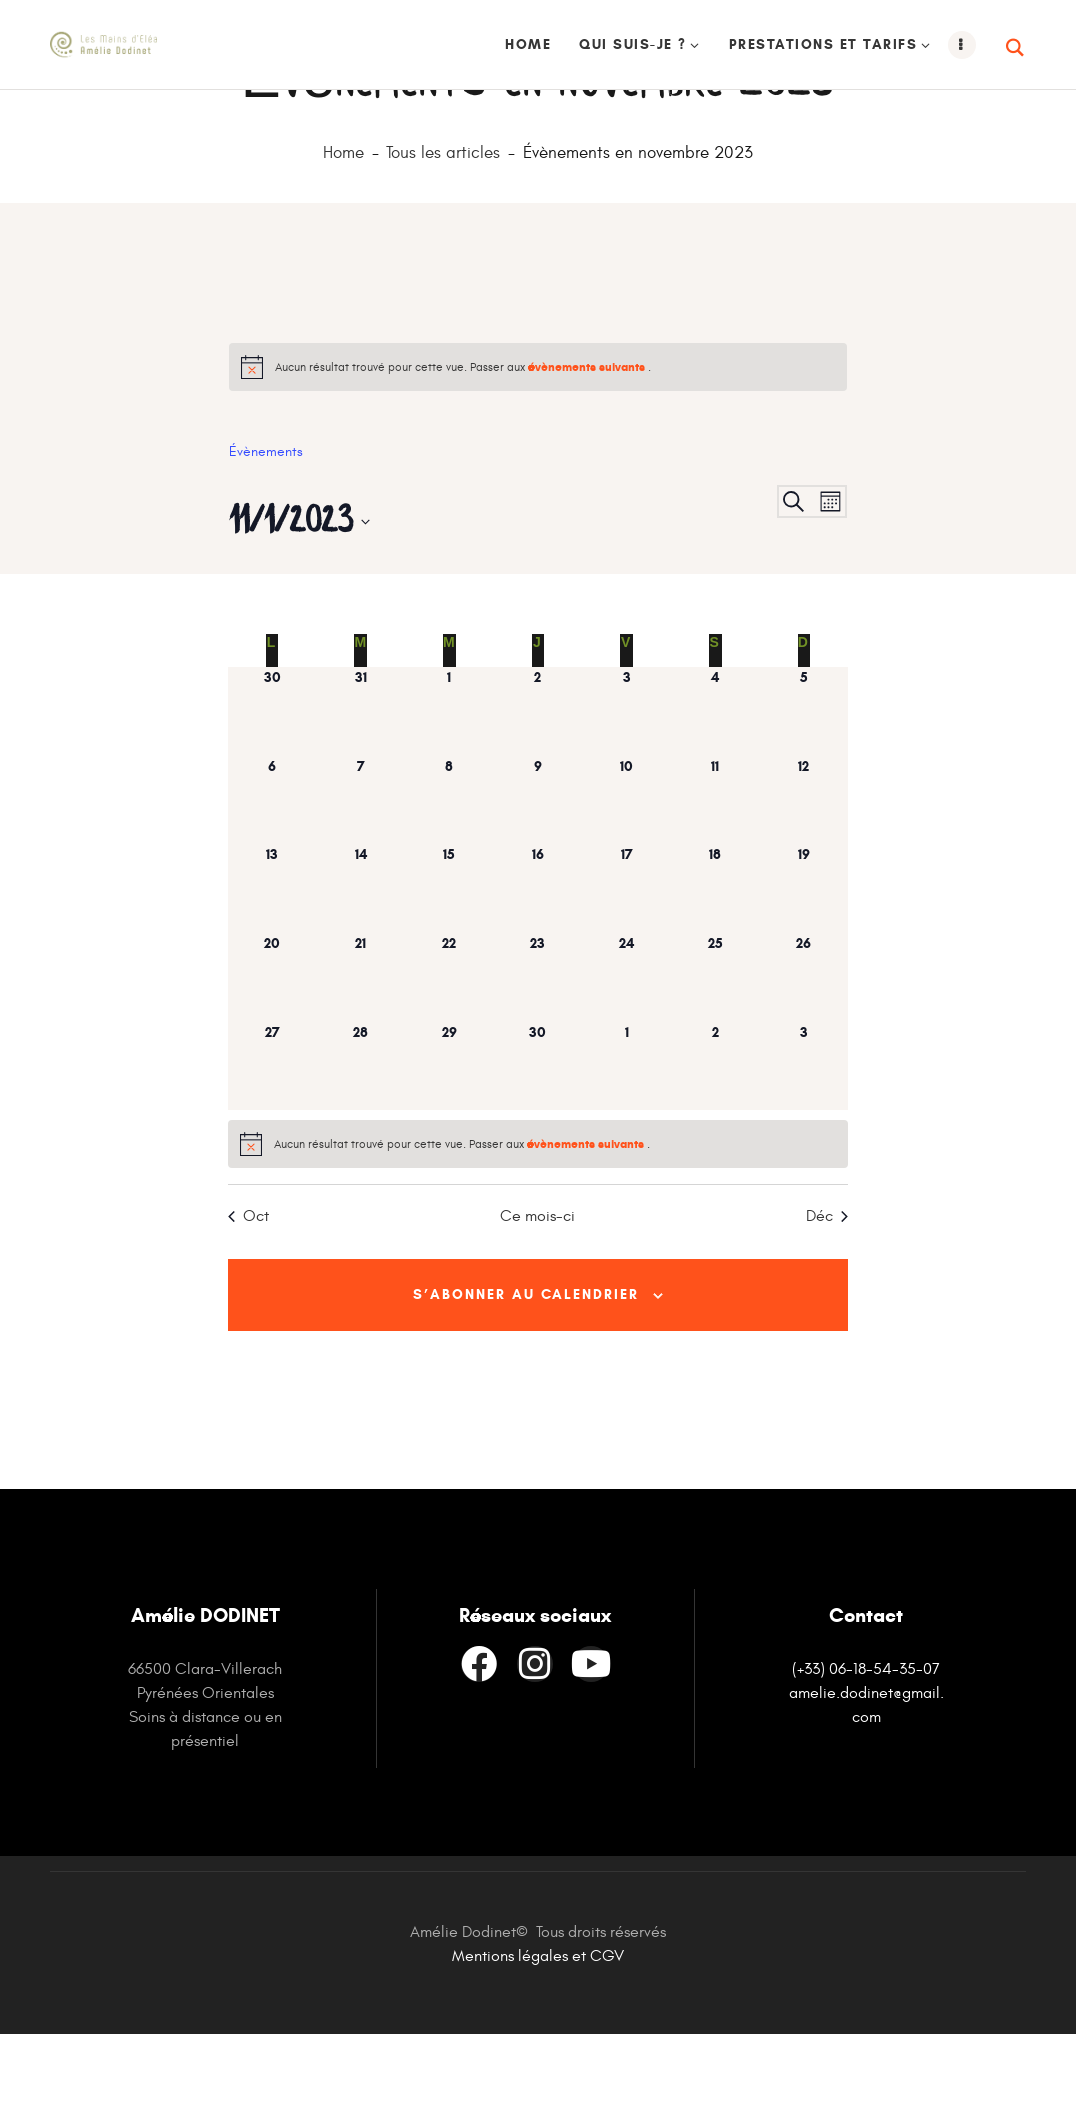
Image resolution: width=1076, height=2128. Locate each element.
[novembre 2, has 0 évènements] (538, 801)
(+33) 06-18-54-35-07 (866, 1763)
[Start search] (1016, 48)
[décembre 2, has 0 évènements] (715, 1156)
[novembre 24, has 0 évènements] (626, 1067)
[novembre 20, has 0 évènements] (272, 1067)
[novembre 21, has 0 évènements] (360, 1067)
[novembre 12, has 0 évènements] (804, 890)
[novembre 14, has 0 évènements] (360, 978)
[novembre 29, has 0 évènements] (449, 1156)
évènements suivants (588, 456)
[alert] (537, 457)
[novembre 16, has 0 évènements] (538, 978)
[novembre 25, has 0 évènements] (715, 1067)
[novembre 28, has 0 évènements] (360, 1156)
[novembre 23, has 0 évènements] (538, 1067)
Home (343, 243)
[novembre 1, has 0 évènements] (449, 801)
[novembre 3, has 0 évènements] (626, 801)
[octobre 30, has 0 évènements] (272, 801)
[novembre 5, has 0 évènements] (804, 801)
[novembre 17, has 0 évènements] (626, 978)
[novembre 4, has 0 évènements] (715, 801)
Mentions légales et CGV (538, 2050)
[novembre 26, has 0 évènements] (804, 1067)
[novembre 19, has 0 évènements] (804, 978)
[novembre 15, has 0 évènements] (449, 978)
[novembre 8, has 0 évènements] (449, 890)
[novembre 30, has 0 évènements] (538, 1156)
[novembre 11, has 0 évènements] (715, 890)
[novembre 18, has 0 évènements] (715, 978)
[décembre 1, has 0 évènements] (626, 1156)
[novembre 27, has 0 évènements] (272, 1156)
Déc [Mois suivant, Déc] (827, 1306)
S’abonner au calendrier (526, 1386)
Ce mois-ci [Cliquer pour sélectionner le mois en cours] (537, 1306)
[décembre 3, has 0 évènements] (804, 1156)
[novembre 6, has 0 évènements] (272, 890)
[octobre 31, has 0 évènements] (360, 801)
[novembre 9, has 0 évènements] (538, 890)
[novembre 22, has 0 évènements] (449, 1067)
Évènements (266, 541)
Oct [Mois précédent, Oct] (248, 1306)
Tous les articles (443, 243)
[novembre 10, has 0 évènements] (626, 890)
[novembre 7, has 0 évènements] (360, 890)
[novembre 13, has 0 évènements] (272, 978)
